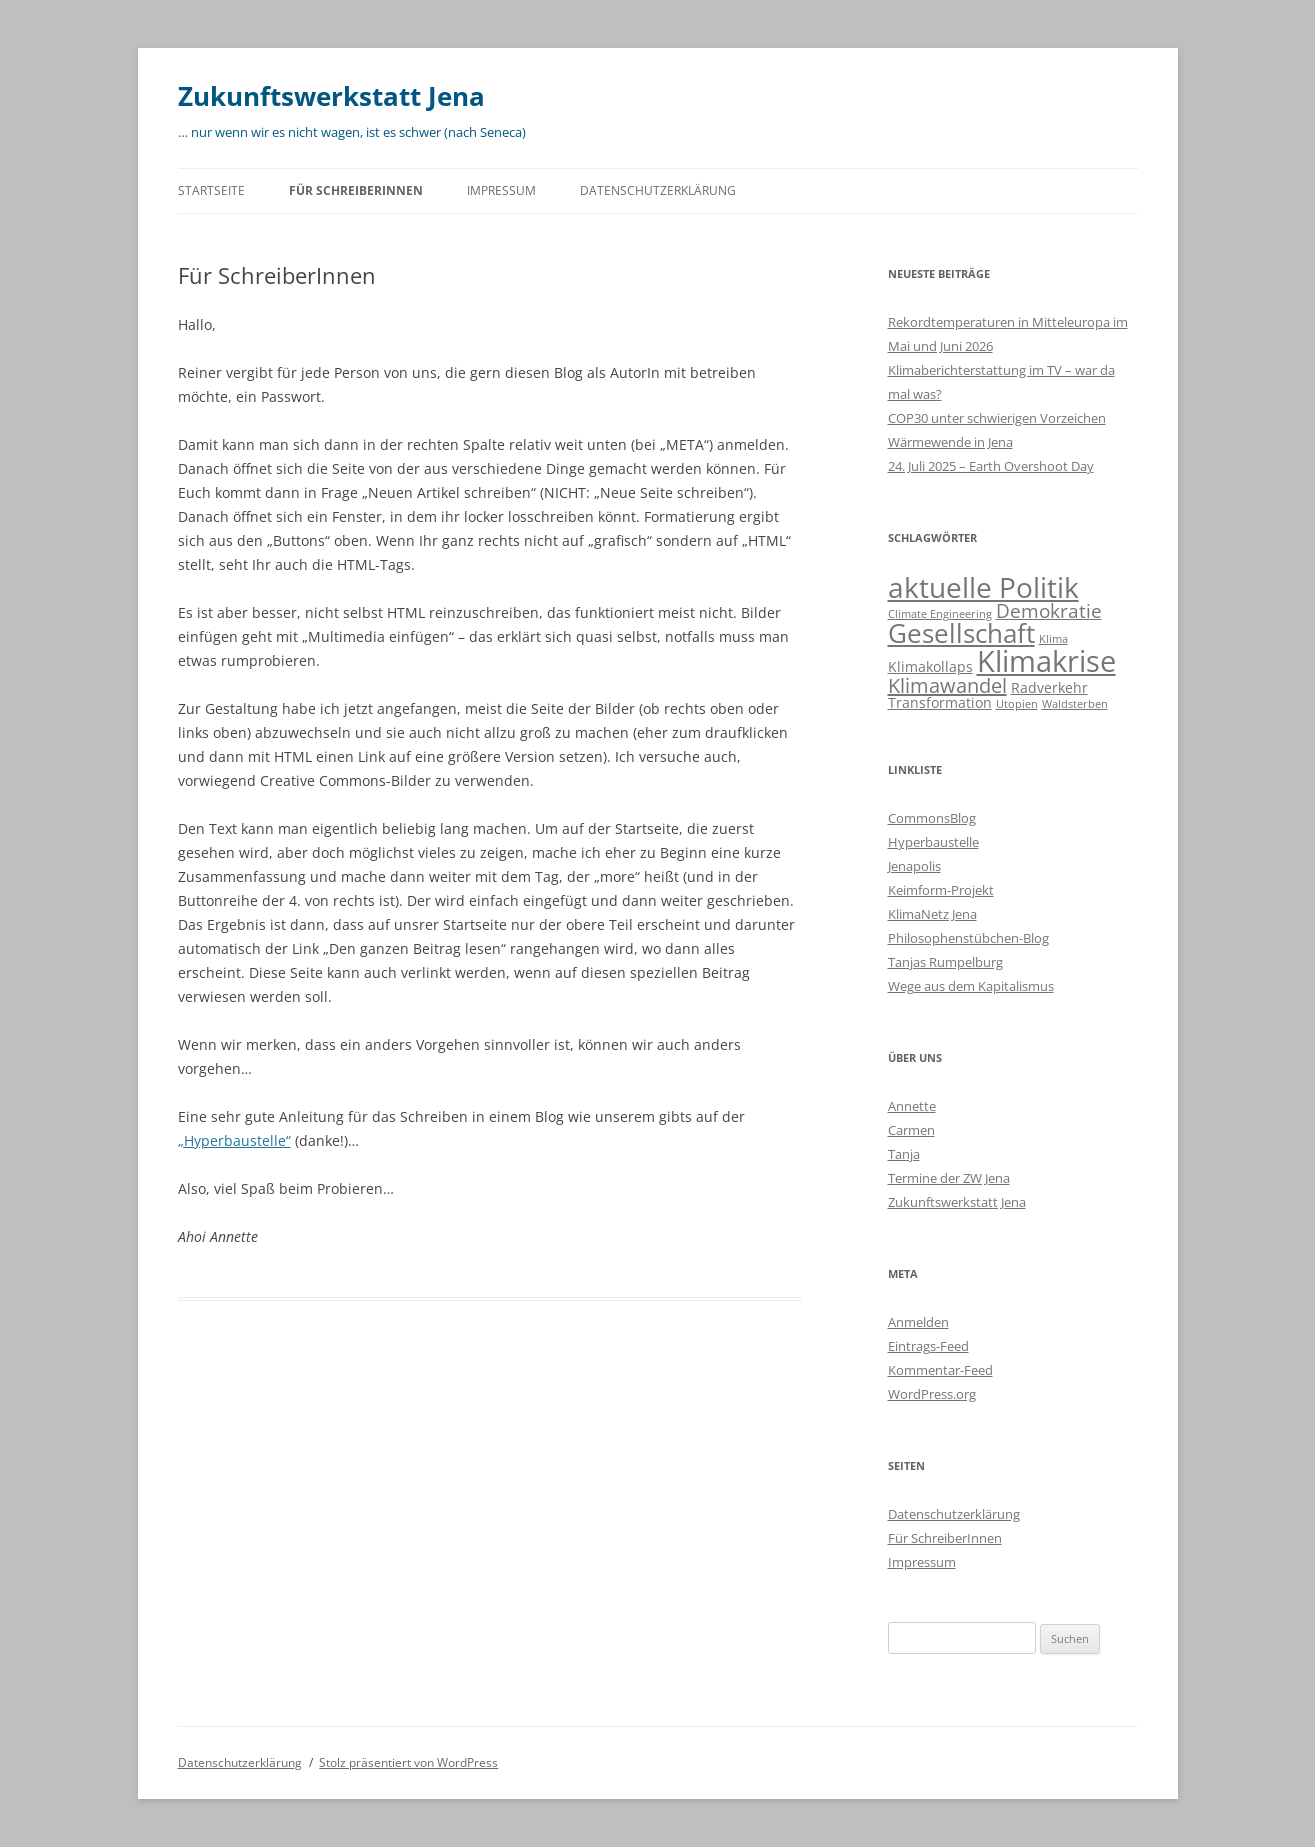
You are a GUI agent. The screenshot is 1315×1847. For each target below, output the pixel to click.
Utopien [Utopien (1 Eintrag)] (1017, 704)
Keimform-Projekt (941, 890)
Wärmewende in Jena (950, 442)
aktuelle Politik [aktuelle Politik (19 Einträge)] (983, 587)
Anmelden (918, 1322)
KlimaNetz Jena (932, 914)
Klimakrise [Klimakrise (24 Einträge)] (1046, 661)
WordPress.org (932, 1394)
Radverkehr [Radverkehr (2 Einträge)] (1049, 687)
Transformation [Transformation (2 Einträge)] (940, 702)
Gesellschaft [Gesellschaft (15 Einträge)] (961, 633)
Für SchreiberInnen (356, 190)
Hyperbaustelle (933, 842)
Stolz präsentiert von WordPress (408, 1762)
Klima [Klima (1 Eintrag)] (1053, 639)
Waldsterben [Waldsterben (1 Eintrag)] (1075, 704)
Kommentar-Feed (940, 1370)
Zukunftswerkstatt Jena (331, 96)
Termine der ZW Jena (949, 1178)
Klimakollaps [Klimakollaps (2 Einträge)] (930, 666)
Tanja (904, 1154)
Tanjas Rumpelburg (945, 962)
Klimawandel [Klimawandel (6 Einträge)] (947, 685)
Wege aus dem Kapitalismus (971, 986)
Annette (912, 1106)
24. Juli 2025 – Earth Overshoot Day (991, 466)
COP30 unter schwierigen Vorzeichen (997, 418)
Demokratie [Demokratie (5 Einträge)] (1049, 611)
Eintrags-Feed (928, 1346)
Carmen (911, 1130)
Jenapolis (914, 866)
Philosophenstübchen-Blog (968, 938)
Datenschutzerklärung (658, 190)
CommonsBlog (932, 818)
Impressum (501, 190)
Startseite (211, 190)
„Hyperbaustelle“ (234, 1140)
